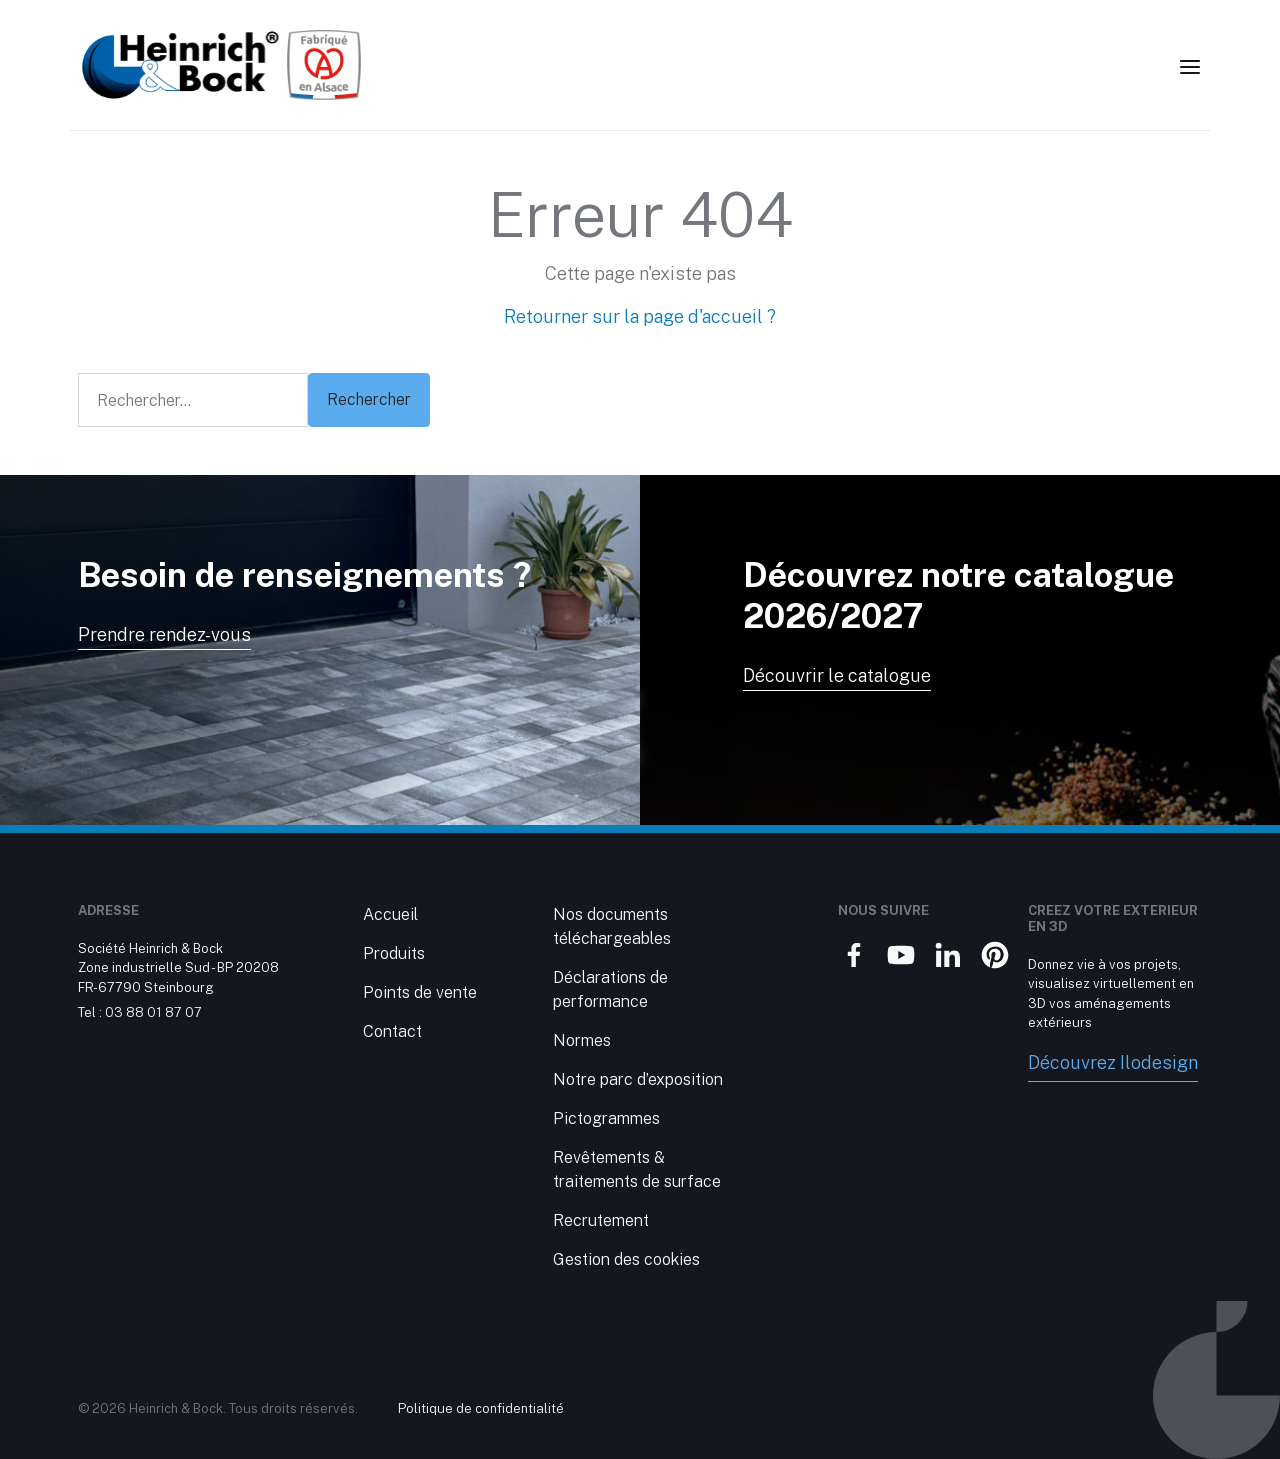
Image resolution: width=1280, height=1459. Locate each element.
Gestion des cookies (626, 1259)
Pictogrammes (606, 1118)
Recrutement (601, 1220)
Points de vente (420, 992)
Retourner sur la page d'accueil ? (640, 316)
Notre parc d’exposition (638, 1079)
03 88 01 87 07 (153, 1012)
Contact (392, 1031)
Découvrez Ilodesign (1113, 1062)
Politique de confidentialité (481, 1408)
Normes (582, 1040)
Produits (394, 953)
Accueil (390, 914)
